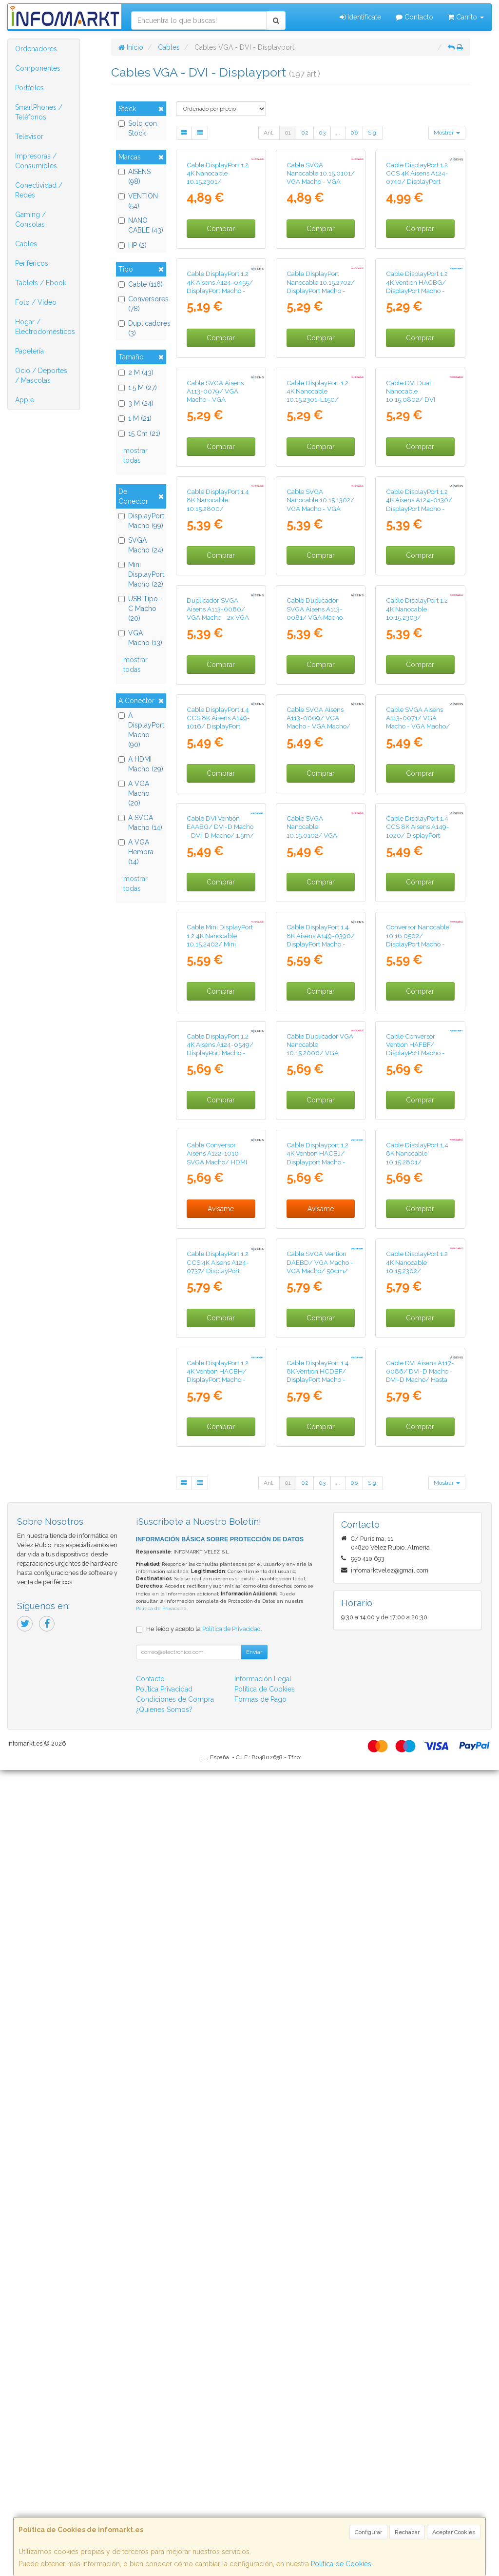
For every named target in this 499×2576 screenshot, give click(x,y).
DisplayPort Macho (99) (141, 521)
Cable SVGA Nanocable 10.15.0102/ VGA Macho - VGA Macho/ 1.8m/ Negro (318, 1305)
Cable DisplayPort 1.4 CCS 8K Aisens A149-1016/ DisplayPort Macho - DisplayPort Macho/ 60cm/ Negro (220, 1129)
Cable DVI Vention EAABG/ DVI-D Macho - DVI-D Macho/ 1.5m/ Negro (220, 1300)
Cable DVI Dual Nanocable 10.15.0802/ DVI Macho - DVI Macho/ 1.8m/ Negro (416, 601)
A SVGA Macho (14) (140, 822)
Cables (26, 244)
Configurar (368, 2532)
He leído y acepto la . (204, 2434)
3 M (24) (136, 403)
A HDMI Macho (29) (140, 764)
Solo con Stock (137, 128)
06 (354, 132)
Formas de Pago (260, 2505)
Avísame (221, 1881)
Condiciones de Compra (175, 2505)
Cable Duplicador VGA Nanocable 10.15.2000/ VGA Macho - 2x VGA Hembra (320, 1657)
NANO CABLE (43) (140, 225)
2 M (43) (136, 372)
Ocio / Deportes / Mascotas (41, 375)
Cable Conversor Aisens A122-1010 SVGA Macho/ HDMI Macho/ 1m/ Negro (217, 1829)
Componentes (37, 68)
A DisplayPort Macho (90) (141, 729)
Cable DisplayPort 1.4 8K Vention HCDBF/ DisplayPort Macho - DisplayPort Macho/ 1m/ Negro (318, 2185)
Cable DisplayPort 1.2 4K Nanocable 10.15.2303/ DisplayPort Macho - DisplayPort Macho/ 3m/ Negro (417, 957)
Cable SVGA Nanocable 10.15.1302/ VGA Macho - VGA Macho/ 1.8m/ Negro (320, 772)
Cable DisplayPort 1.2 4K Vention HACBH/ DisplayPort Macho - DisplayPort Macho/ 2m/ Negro (218, 2185)
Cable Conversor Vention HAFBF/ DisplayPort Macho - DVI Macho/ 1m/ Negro (415, 1657)
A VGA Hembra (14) (136, 851)
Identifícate (360, 17)
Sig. (373, 132)
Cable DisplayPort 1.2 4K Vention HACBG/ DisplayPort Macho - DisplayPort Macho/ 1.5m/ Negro (417, 425)
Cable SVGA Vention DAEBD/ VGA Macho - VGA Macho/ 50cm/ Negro (320, 2005)
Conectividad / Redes (38, 190)
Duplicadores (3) (141, 328)
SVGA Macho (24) (140, 545)
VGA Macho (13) (140, 638)
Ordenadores (36, 49)
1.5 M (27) (137, 388)
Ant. (269, 132)
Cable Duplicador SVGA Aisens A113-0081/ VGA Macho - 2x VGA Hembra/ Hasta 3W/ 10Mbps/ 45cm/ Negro (317, 957)
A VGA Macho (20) (134, 793)
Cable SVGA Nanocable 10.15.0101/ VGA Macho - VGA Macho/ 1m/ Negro (321, 244)
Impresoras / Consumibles (36, 161)
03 (322, 132)
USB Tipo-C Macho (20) (139, 608)
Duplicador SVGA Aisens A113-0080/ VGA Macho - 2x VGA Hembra (218, 948)
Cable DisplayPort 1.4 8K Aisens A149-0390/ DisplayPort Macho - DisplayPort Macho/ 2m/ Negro (321, 1481)
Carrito (466, 17)
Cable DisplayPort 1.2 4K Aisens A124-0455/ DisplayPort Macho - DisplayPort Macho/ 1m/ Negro (220, 425)
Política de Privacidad (161, 2414)
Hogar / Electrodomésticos (45, 326)
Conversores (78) (141, 304)
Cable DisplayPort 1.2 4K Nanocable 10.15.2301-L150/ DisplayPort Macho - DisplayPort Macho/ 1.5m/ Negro (317, 605)
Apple (24, 400)
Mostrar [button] (447, 132)
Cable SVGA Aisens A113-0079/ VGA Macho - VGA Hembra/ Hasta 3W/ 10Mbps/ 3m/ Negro (218, 601)
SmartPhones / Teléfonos (38, 112)
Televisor (29, 136)
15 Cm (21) (139, 433)
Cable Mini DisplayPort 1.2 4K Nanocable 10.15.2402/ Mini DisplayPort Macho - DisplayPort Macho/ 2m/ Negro (220, 1485)
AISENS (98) (134, 176)
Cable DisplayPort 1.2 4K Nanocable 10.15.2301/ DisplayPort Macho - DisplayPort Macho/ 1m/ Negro (218, 253)
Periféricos (31, 263)
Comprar (221, 296)
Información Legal (262, 2485)
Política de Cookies (341, 2564)
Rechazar (407, 2532)
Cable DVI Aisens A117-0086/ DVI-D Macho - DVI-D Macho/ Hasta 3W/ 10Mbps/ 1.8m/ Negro (420, 2185)
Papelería (29, 351)
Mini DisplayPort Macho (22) (141, 574)
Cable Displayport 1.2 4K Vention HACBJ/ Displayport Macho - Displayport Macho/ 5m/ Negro (317, 1833)
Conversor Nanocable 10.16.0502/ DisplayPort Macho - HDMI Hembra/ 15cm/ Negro (420, 1481)
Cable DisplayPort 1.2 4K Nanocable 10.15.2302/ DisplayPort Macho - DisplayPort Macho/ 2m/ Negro (417, 2014)
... (338, 132)
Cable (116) (140, 284)
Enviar (254, 2458)
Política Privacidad (164, 2495)
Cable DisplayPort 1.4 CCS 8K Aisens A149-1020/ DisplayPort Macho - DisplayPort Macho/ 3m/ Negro (417, 1305)
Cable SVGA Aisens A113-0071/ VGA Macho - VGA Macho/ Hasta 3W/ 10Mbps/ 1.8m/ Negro (418, 1129)
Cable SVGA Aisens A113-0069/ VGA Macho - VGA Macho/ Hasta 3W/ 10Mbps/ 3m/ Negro (318, 1129)
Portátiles (29, 88)
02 (304, 132)
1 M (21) (135, 418)
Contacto (414, 17)
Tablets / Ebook (40, 283)
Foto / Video (36, 302)
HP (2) (132, 245)
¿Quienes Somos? (164, 2515)
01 (288, 132)
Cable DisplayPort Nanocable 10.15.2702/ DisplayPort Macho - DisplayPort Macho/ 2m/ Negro (321, 425)
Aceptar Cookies (453, 2532)
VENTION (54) (138, 201)
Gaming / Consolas (30, 219)
